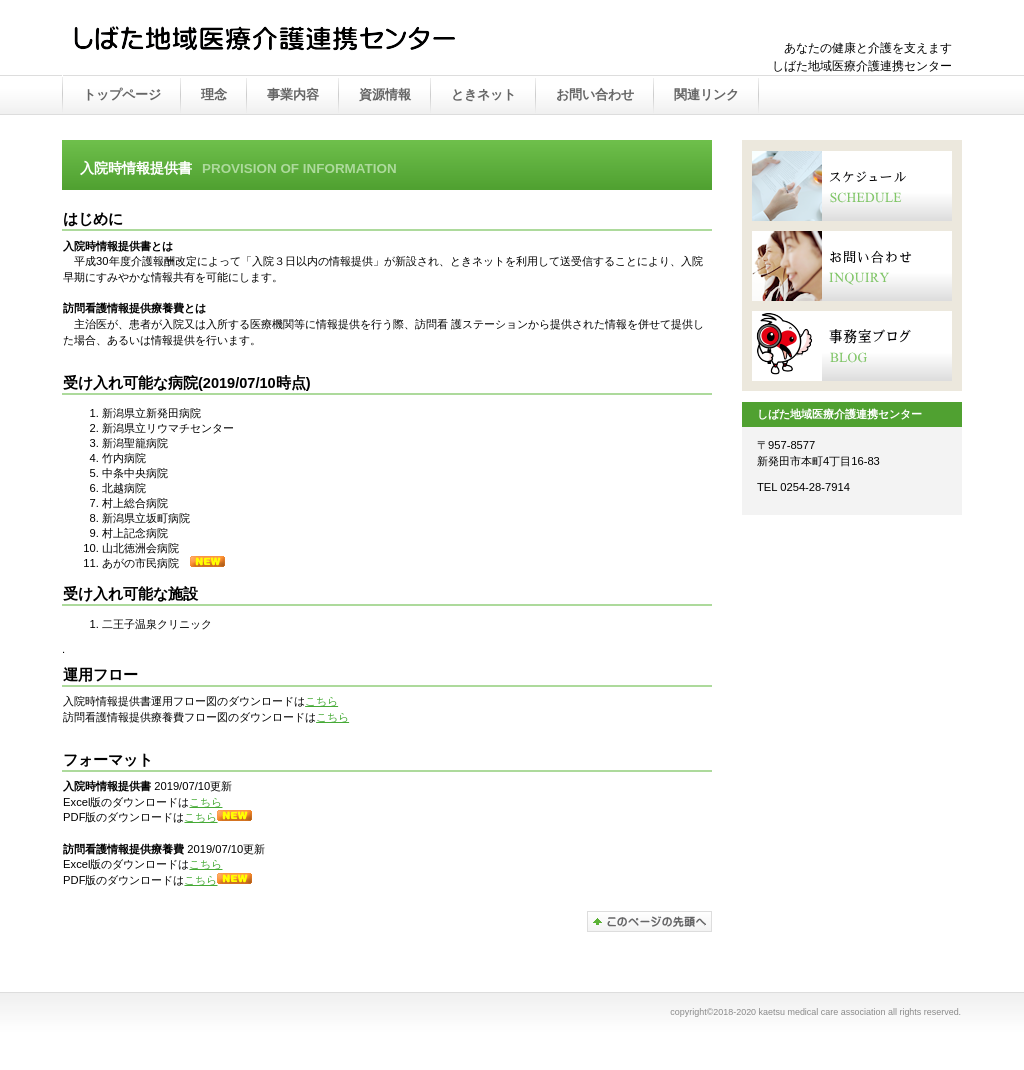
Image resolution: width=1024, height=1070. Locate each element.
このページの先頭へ (649, 921)
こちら (321, 701)
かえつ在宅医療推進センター (272, 39)
